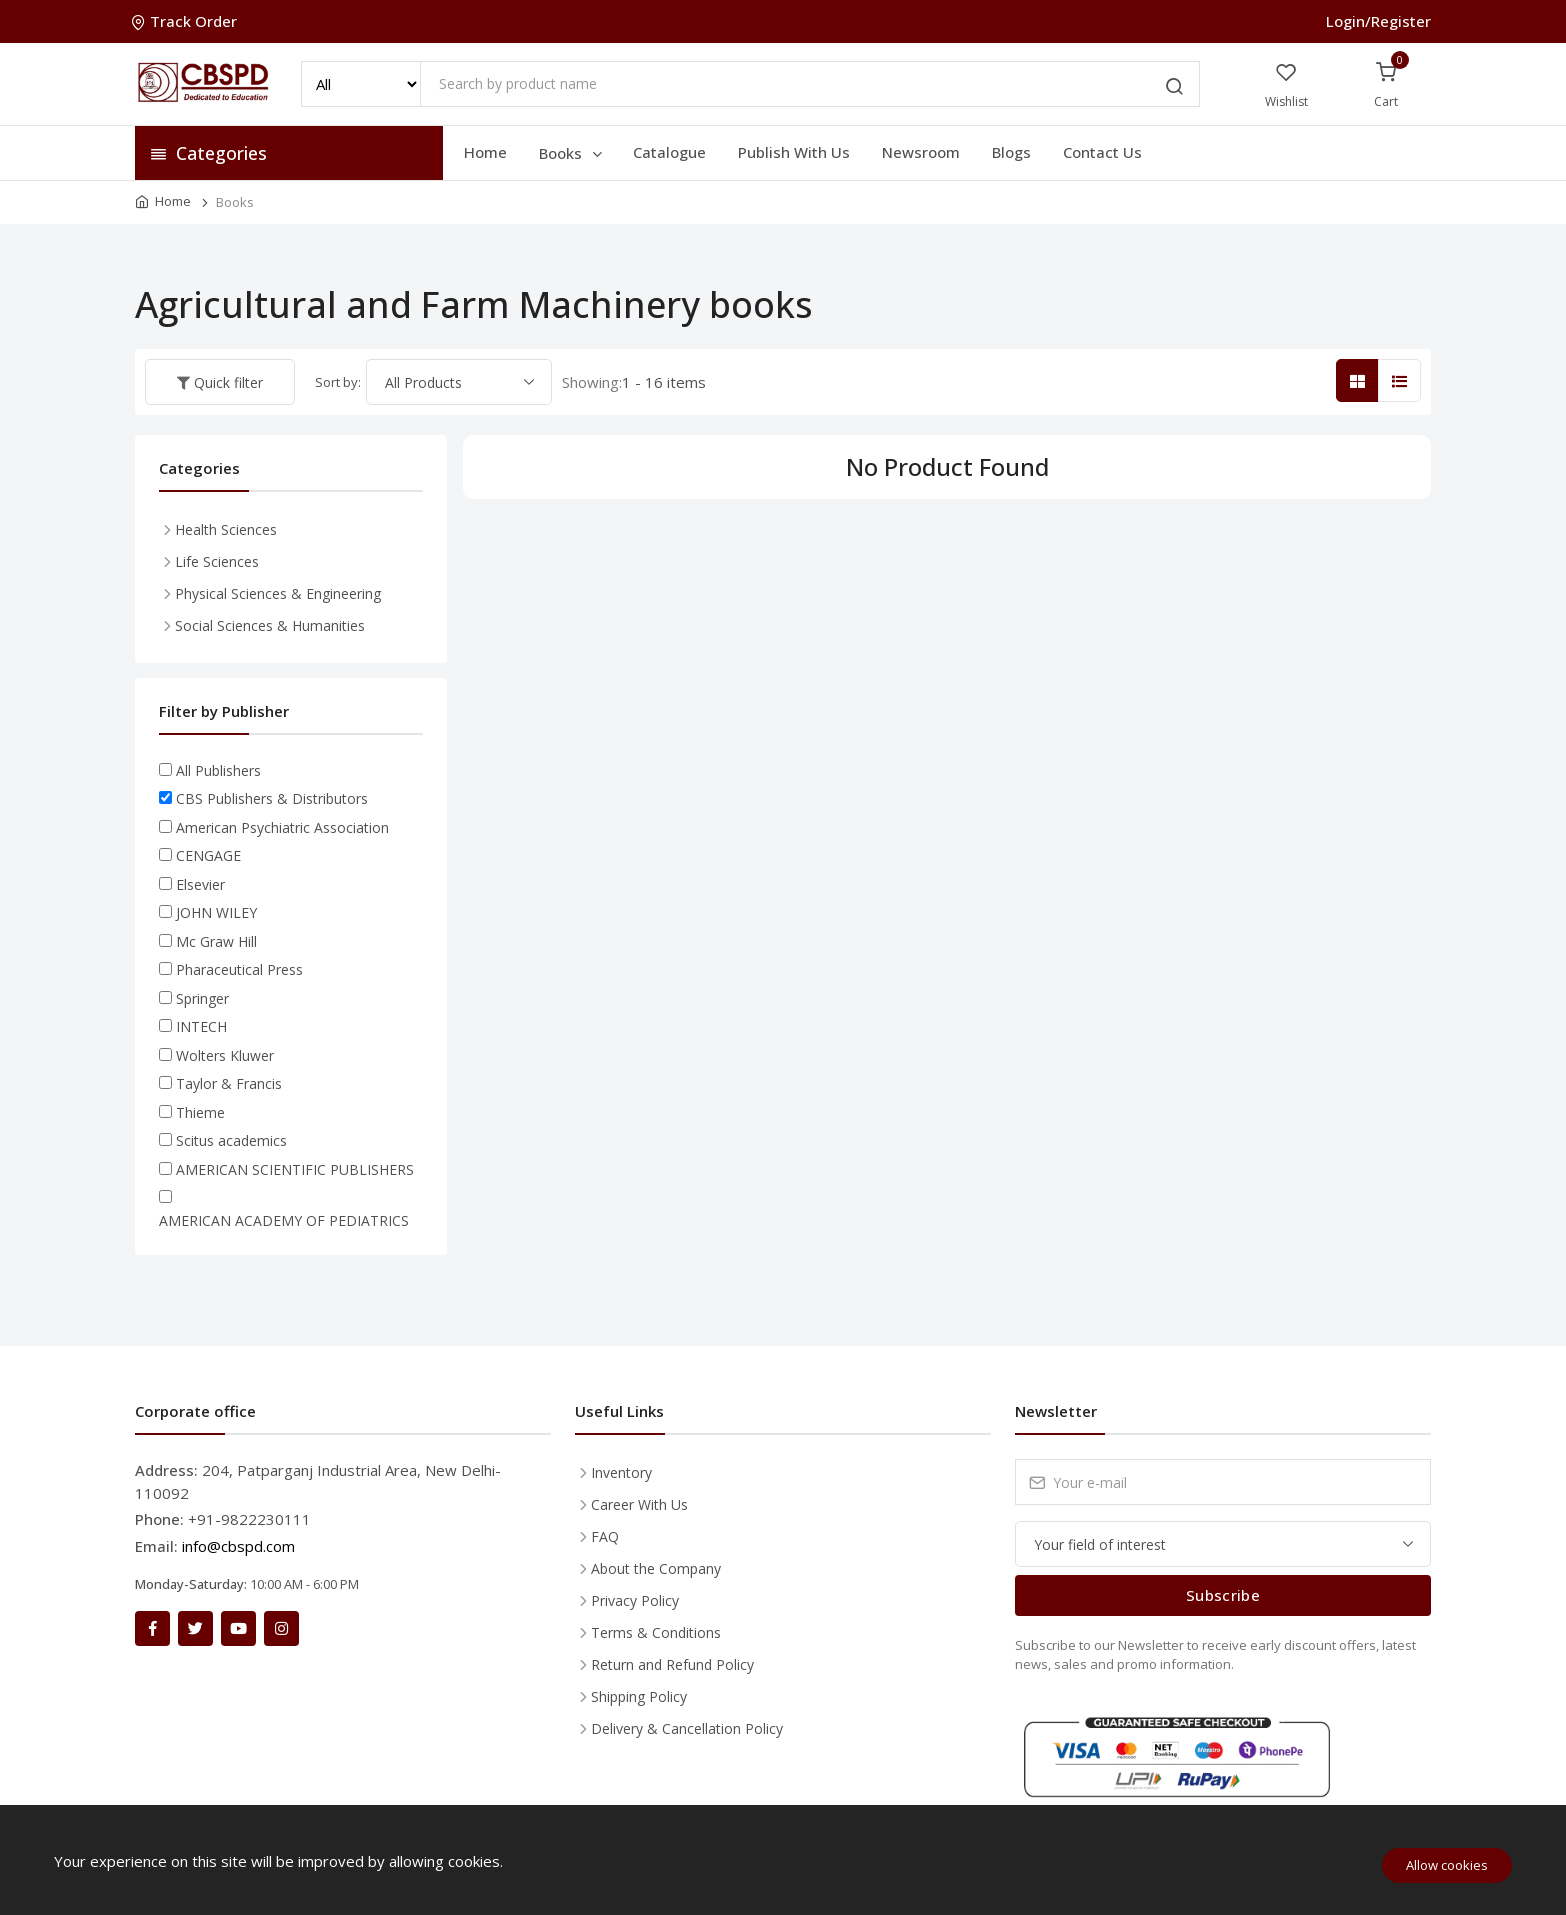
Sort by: (338, 382)
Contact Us (1102, 152)
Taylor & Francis (229, 1083)
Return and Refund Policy (672, 1664)
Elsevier (200, 884)
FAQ (605, 1536)
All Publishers (218, 770)
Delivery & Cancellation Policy (687, 1728)
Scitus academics (231, 1140)
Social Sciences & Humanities (270, 625)
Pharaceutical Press (239, 969)
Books (572, 153)
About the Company (656, 1568)
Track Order (186, 21)
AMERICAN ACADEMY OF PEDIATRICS (284, 1220)
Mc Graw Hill (216, 941)
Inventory (621, 1472)
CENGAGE (208, 855)
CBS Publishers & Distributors (272, 798)
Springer (202, 998)
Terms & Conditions (656, 1632)
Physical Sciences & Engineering (278, 593)
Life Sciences (217, 561)
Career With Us (639, 1504)
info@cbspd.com (238, 1546)
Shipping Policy (639, 1696)
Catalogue (669, 152)
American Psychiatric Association (282, 827)
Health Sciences (226, 529)
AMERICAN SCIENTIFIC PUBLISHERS (295, 1169)
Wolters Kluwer (225, 1055)
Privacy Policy (635, 1600)
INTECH (201, 1026)
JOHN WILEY (216, 912)
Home (485, 152)
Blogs (1011, 152)
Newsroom (921, 152)
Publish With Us (794, 152)
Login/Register (1378, 21)
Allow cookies (1447, 1865)
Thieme (200, 1112)
